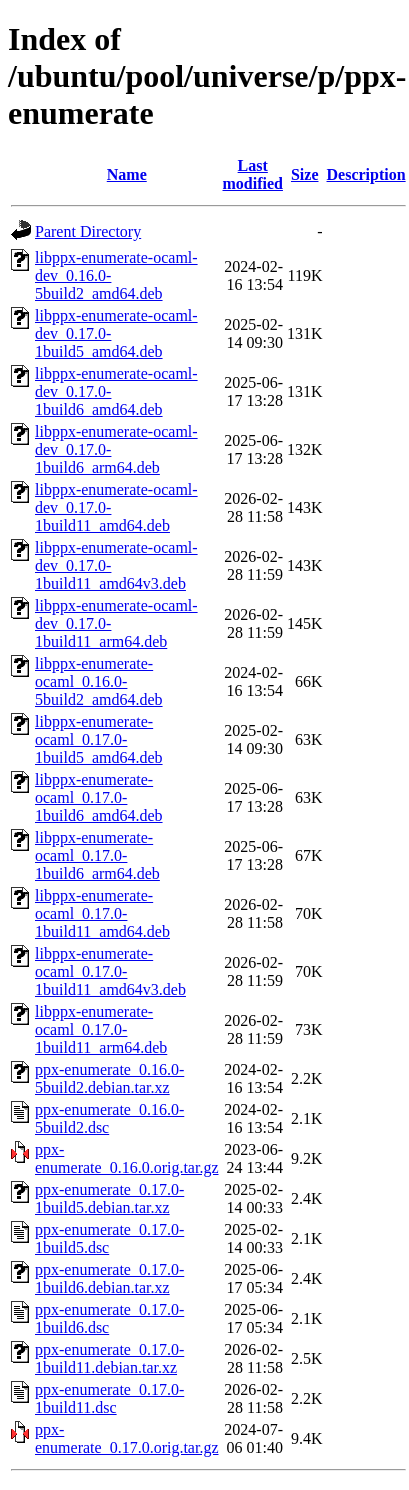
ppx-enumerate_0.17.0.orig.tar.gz (127, 1438)
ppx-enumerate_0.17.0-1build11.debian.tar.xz (109, 1358)
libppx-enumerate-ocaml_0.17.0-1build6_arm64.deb (97, 855)
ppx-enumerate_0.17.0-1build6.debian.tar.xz (109, 1278)
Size (305, 174)
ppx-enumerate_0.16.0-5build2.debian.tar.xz (109, 1078)
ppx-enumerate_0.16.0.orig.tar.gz (127, 1158)
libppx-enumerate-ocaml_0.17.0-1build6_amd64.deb (99, 797)
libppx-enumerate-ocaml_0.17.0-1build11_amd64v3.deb (110, 971)
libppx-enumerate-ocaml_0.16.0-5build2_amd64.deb (99, 681)
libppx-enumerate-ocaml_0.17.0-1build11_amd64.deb (102, 913)
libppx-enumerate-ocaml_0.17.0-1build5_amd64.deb (99, 739)
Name (127, 174)
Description (366, 174)
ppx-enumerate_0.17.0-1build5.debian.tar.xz (109, 1198)
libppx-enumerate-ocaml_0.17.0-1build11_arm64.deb (101, 1029)
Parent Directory (88, 231)
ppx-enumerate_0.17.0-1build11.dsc (109, 1398)
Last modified (253, 174)
